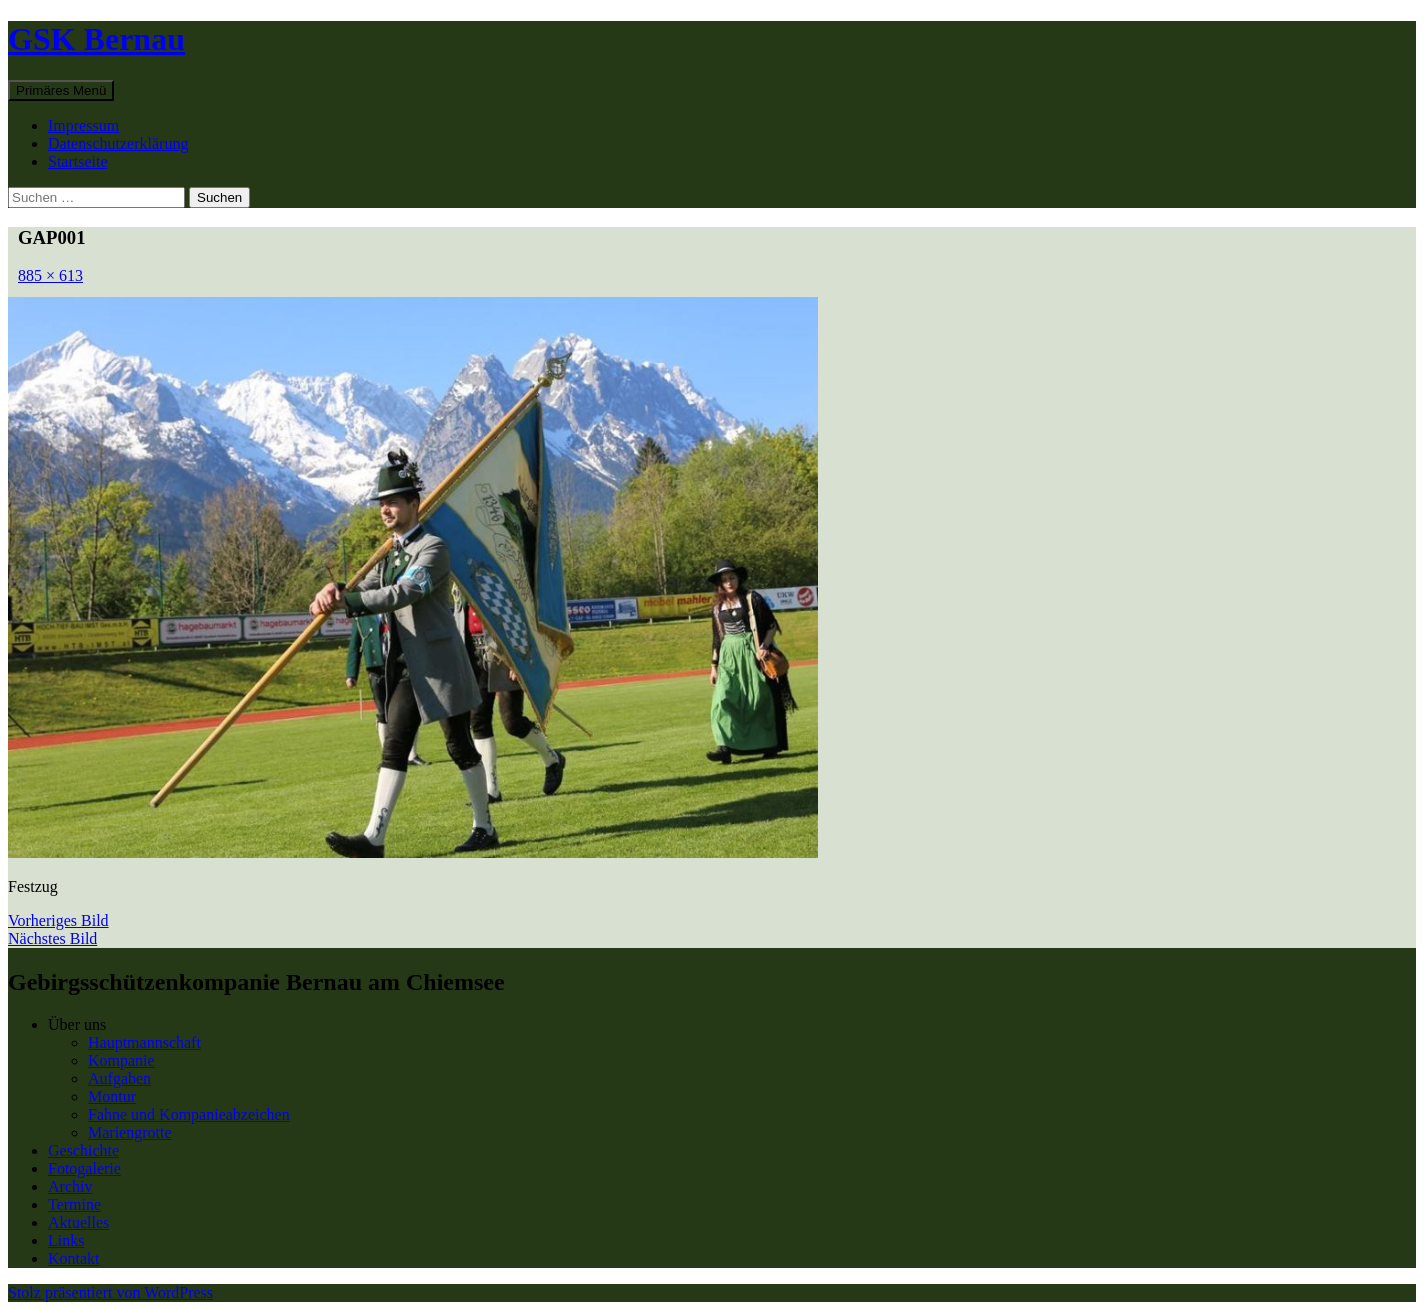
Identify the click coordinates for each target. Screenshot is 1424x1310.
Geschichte (83, 1150)
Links (66, 1240)
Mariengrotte (130, 1132)
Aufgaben (119, 1078)
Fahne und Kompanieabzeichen (189, 1114)
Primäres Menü (61, 90)
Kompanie (121, 1060)
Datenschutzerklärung (118, 143)
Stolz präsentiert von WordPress (110, 1292)
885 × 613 (50, 275)
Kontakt (74, 1258)
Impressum (83, 125)
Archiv (70, 1186)
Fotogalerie (84, 1168)
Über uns (77, 1024)
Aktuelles (78, 1222)
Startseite (78, 161)
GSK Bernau (96, 39)
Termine (74, 1204)
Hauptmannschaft (144, 1042)
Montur (112, 1096)
